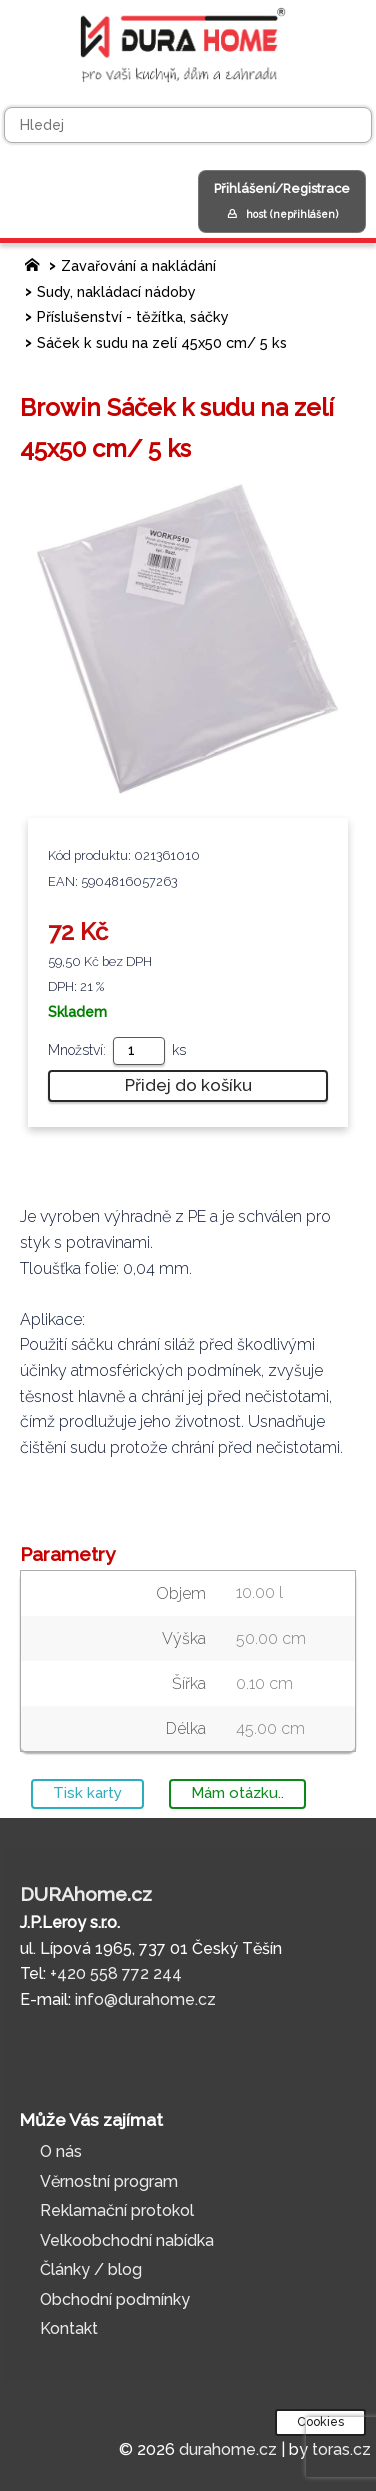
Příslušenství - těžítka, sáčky (133, 316)
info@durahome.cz (145, 1999)
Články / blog (91, 2269)
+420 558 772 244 (116, 1973)
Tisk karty (87, 1793)
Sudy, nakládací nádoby (116, 291)
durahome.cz (228, 2449)
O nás (61, 2151)
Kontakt (69, 2328)
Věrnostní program (109, 2181)
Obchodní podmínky (115, 2299)
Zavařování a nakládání (138, 265)
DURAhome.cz (86, 1894)
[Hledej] (188, 125)
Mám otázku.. (237, 1793)
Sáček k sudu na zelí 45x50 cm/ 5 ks (162, 342)
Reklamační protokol (117, 2210)
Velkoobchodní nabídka (127, 2240)
